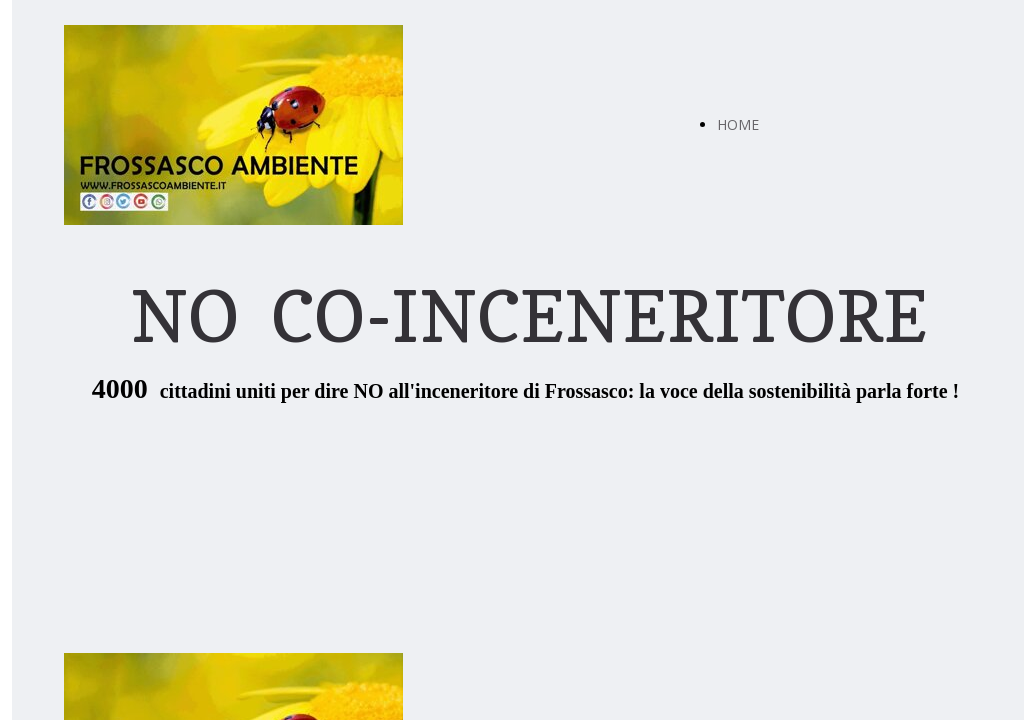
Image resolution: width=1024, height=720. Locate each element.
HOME (738, 124)
